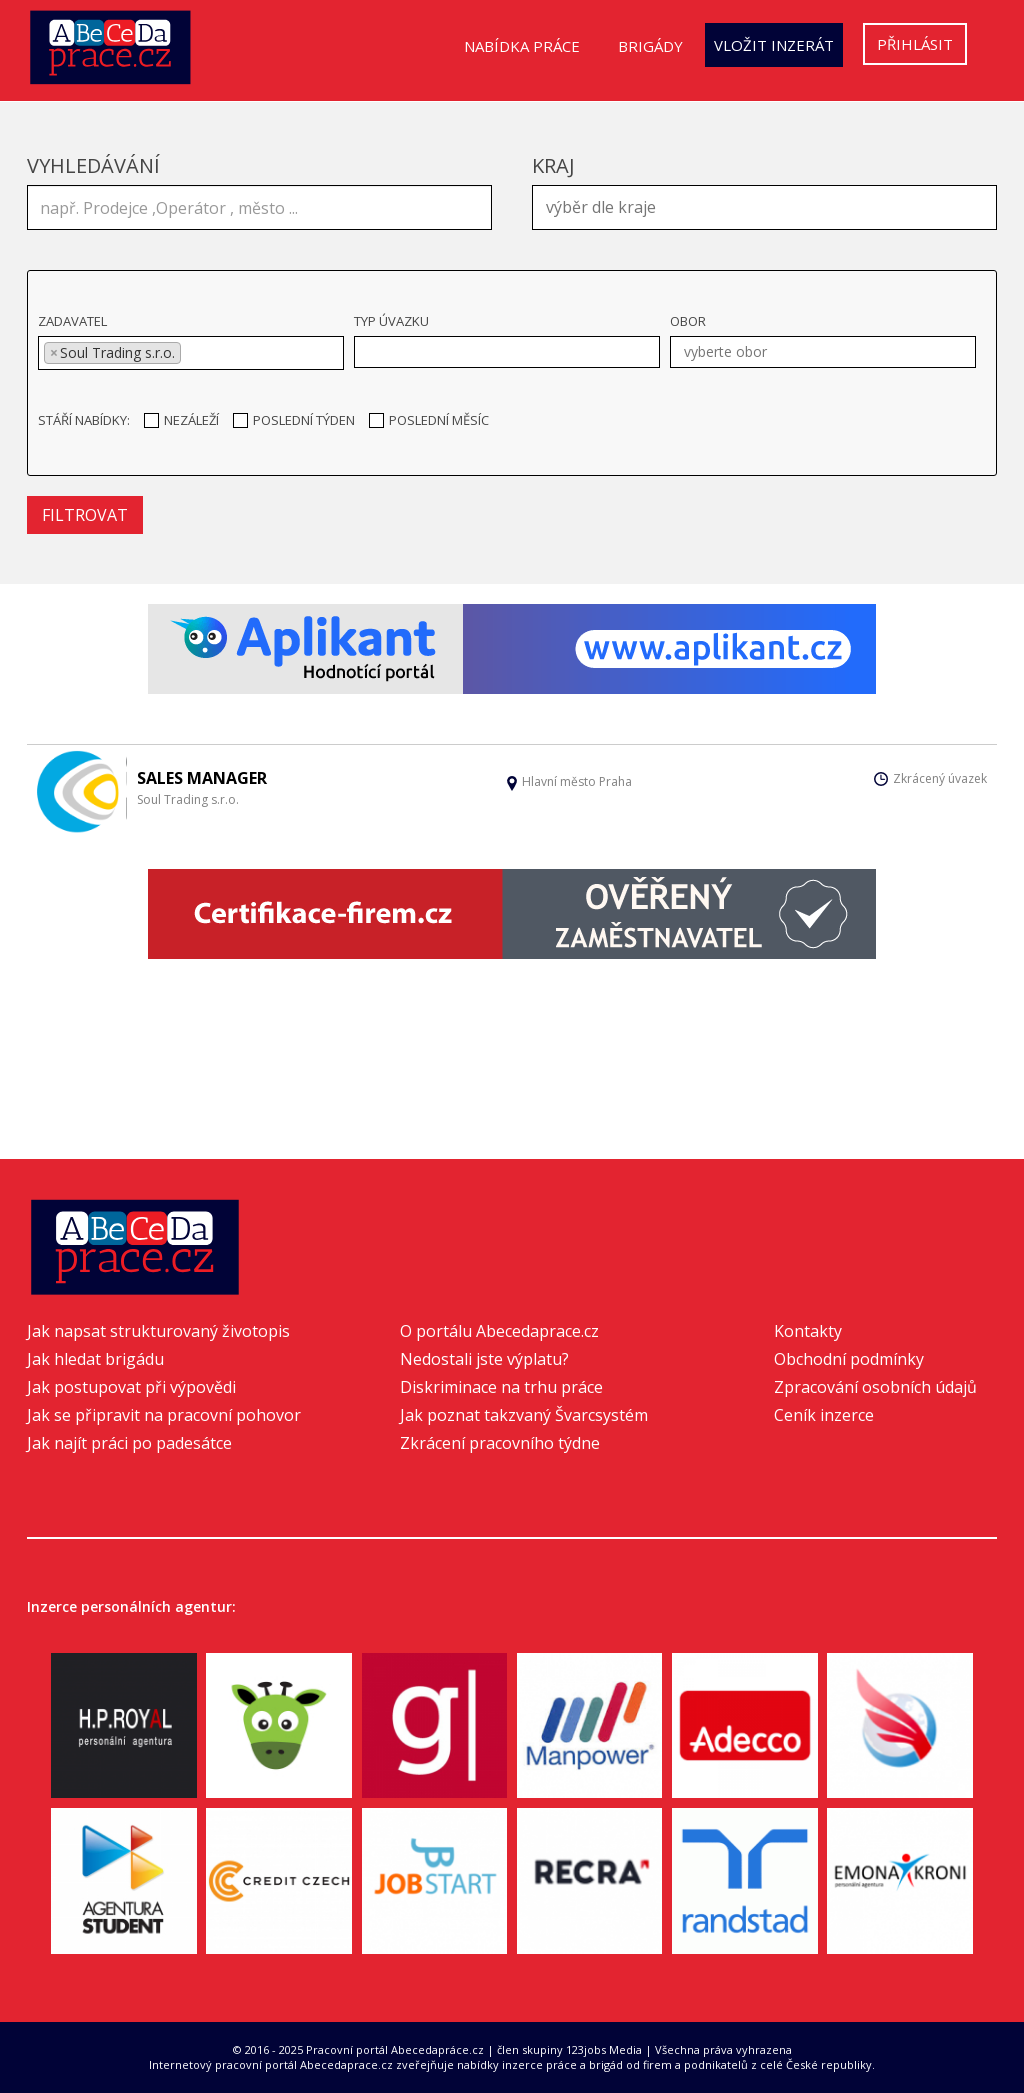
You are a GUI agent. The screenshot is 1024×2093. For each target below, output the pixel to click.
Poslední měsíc (429, 420)
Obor (688, 321)
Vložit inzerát (774, 45)
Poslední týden (294, 420)
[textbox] (769, 205)
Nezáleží (181, 420)
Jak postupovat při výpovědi (131, 1387)
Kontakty (808, 1331)
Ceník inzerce (824, 1415)
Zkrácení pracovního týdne (500, 1443)
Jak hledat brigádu (95, 1359)
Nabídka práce (522, 46)
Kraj (553, 165)
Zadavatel (72, 321)
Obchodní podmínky (849, 1359)
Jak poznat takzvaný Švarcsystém (524, 1415)
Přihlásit (915, 44)
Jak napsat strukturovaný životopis (158, 1331)
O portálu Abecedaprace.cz (499, 1331)
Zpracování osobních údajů (875, 1387)
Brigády (650, 46)
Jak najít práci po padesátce (129, 1443)
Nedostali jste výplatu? (484, 1359)
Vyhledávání (93, 165)
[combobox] (764, 207)
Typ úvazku (391, 321)
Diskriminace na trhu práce (501, 1387)
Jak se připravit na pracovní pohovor (164, 1415)
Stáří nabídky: (84, 420)
